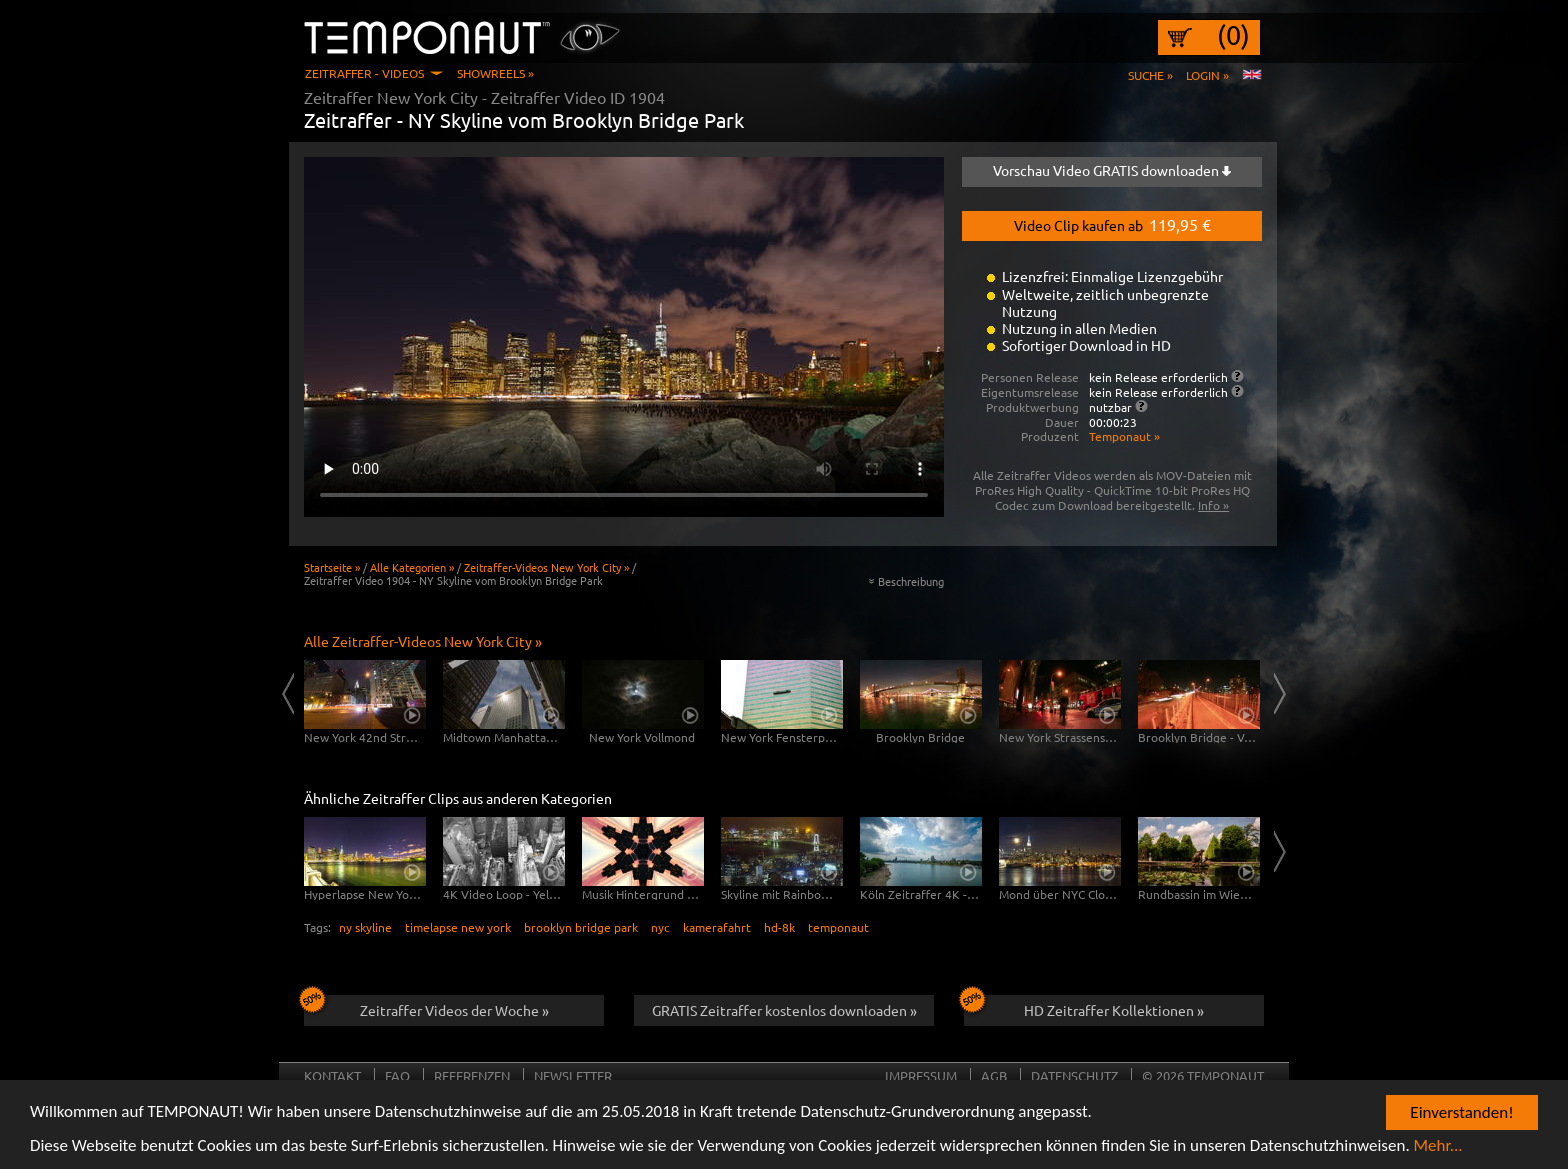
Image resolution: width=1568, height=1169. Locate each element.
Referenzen (472, 1075)
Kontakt (332, 1075)
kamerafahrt (717, 927)
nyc (660, 927)
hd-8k (779, 927)
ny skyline (365, 927)
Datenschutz (1074, 1075)
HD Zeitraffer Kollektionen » (1084, 1007)
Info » (1213, 505)
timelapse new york (458, 927)
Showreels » (495, 73)
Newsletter (573, 1075)
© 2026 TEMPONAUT (1203, 1075)
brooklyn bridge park (581, 927)
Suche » (1150, 75)
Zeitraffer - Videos (364, 73)
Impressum (921, 1075)
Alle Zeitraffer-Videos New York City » (423, 641)
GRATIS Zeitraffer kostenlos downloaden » (784, 1010)
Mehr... (1438, 1146)
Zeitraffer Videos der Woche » (426, 1007)
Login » (1207, 75)
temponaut (838, 927)
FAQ (397, 1075)
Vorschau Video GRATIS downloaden (1112, 170)
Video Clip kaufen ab (1112, 224)
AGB (994, 1075)
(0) (1233, 35)
